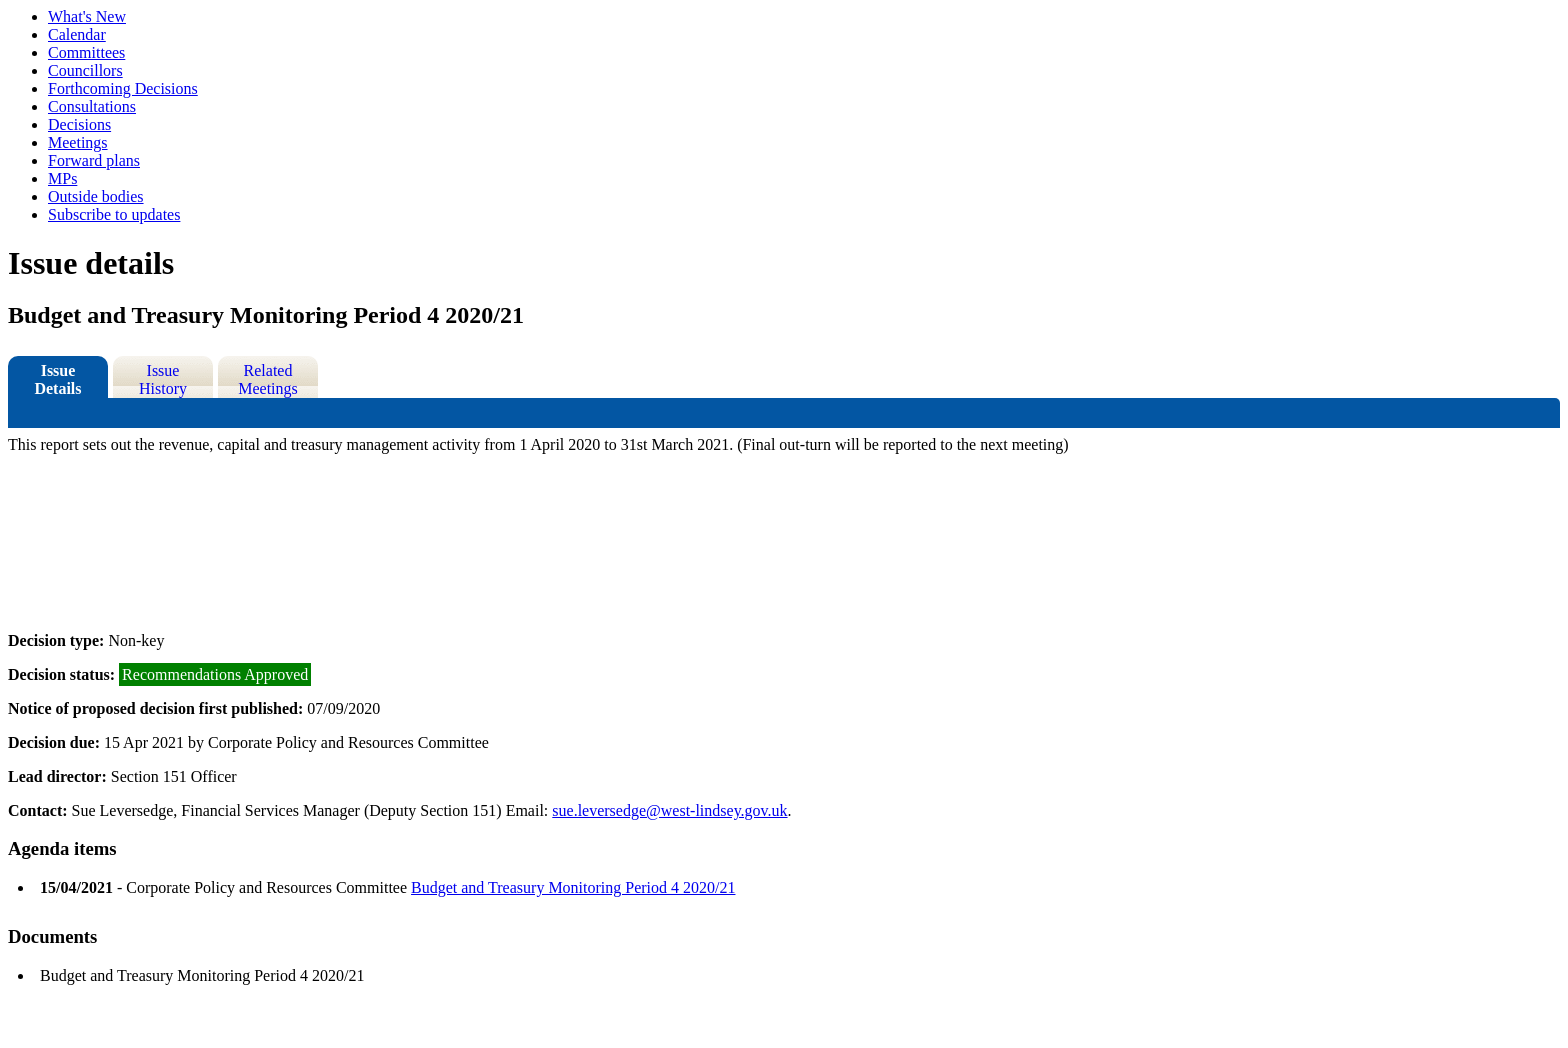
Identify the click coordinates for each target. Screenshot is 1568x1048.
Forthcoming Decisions (123, 88)
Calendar (77, 34)
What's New (87, 16)
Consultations (92, 106)
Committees (86, 52)
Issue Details (57, 379)
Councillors (85, 70)
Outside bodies (96, 196)
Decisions (79, 124)
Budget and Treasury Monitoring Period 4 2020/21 (573, 887)
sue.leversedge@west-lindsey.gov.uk (669, 810)
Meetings (78, 142)
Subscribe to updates (114, 214)
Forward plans (94, 160)
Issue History (163, 379)
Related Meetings (268, 379)
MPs (62, 178)
